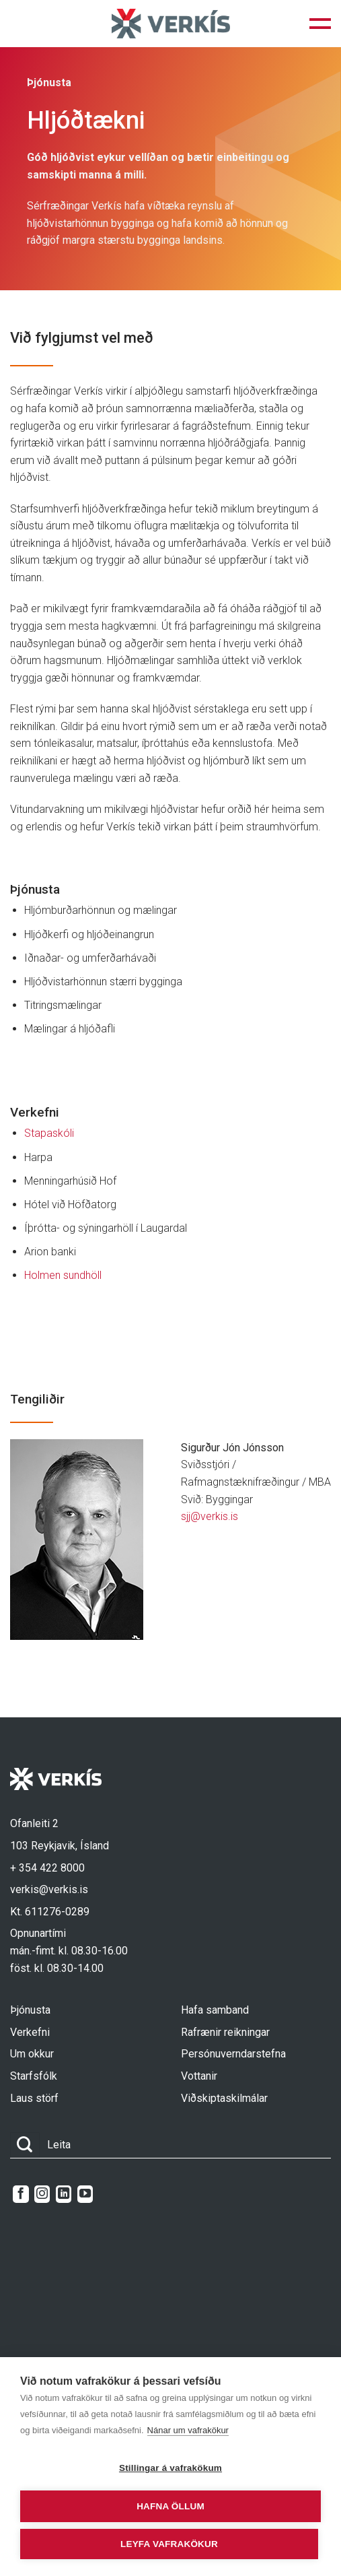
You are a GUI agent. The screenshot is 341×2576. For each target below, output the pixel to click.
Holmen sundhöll (63, 1275)
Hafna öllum (170, 2506)
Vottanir (199, 2076)
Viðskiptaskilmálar (224, 2098)
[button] (320, 23)
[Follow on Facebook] (20, 2194)
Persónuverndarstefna (233, 2053)
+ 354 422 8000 (47, 1867)
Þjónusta (30, 2010)
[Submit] (25, 2145)
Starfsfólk (33, 2076)
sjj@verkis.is (209, 1516)
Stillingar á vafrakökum (170, 2468)
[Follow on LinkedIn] (63, 2194)
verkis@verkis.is (49, 1889)
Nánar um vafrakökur (188, 2430)
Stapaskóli (50, 1133)
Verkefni (30, 2032)
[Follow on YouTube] (85, 2194)
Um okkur (32, 2053)
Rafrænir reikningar (225, 2032)
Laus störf (34, 2098)
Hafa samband (215, 2010)
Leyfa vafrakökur (169, 2544)
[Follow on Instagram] (42, 2194)
